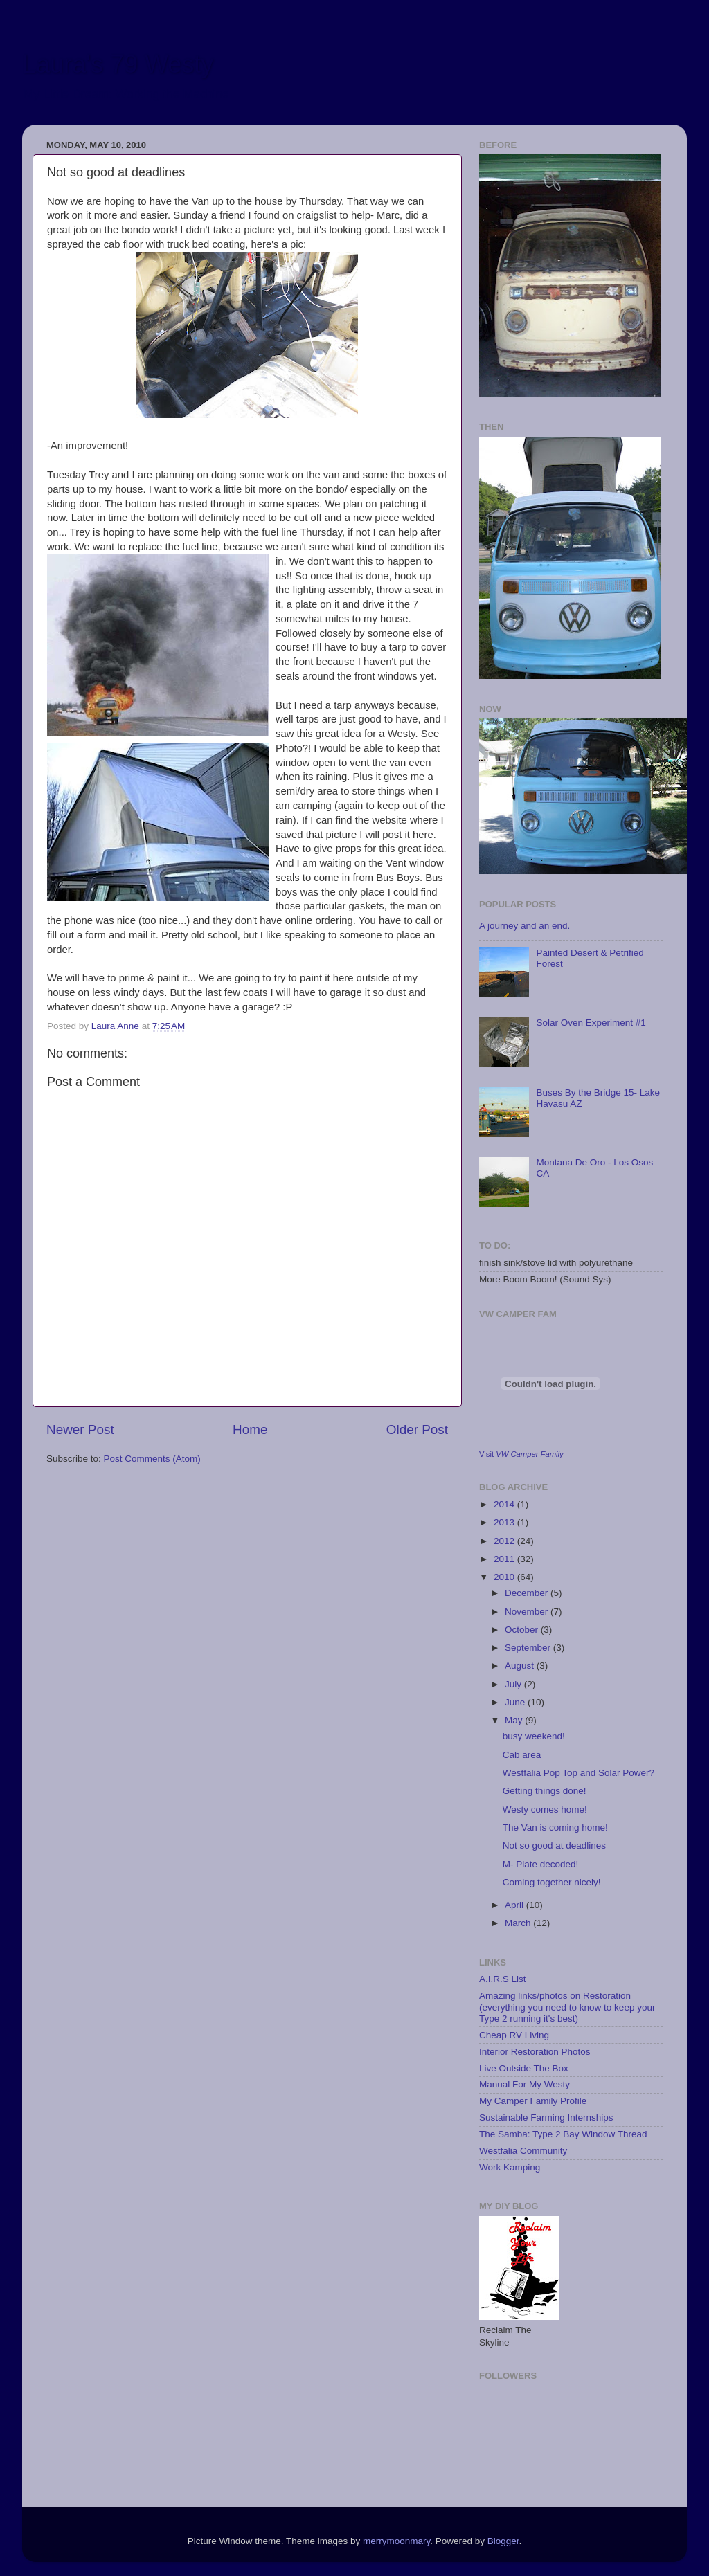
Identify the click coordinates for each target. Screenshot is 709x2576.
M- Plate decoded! (541, 1864)
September (529, 1647)
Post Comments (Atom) (152, 1458)
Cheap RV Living (514, 2035)
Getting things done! (544, 1791)
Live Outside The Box (523, 2068)
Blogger (503, 2541)
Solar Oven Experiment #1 (590, 1022)
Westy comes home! (545, 1809)
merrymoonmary (396, 2541)
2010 (505, 1577)
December (527, 1593)
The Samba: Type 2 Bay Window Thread (563, 2134)
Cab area (522, 1755)
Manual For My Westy (524, 2084)
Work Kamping (509, 2167)
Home (250, 1429)
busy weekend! (534, 1736)
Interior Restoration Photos (535, 2052)
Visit (521, 1454)
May (515, 1720)
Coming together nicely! (552, 1882)
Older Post (417, 1429)
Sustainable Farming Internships (546, 2117)
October (523, 1629)
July (514, 1684)
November (527, 1611)
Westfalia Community (523, 2151)
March (519, 1923)
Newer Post (80, 1429)
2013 (505, 1522)
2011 (505, 1559)
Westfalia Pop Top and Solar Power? (578, 1773)
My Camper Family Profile (532, 2101)
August (521, 1665)
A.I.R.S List (502, 1979)
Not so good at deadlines (554, 1845)
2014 (505, 1504)
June (516, 1702)
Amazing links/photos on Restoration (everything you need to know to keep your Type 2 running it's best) (567, 2006)
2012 (505, 1541)
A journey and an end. (524, 925)
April (515, 1905)
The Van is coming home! (555, 1827)
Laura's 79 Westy (117, 64)
